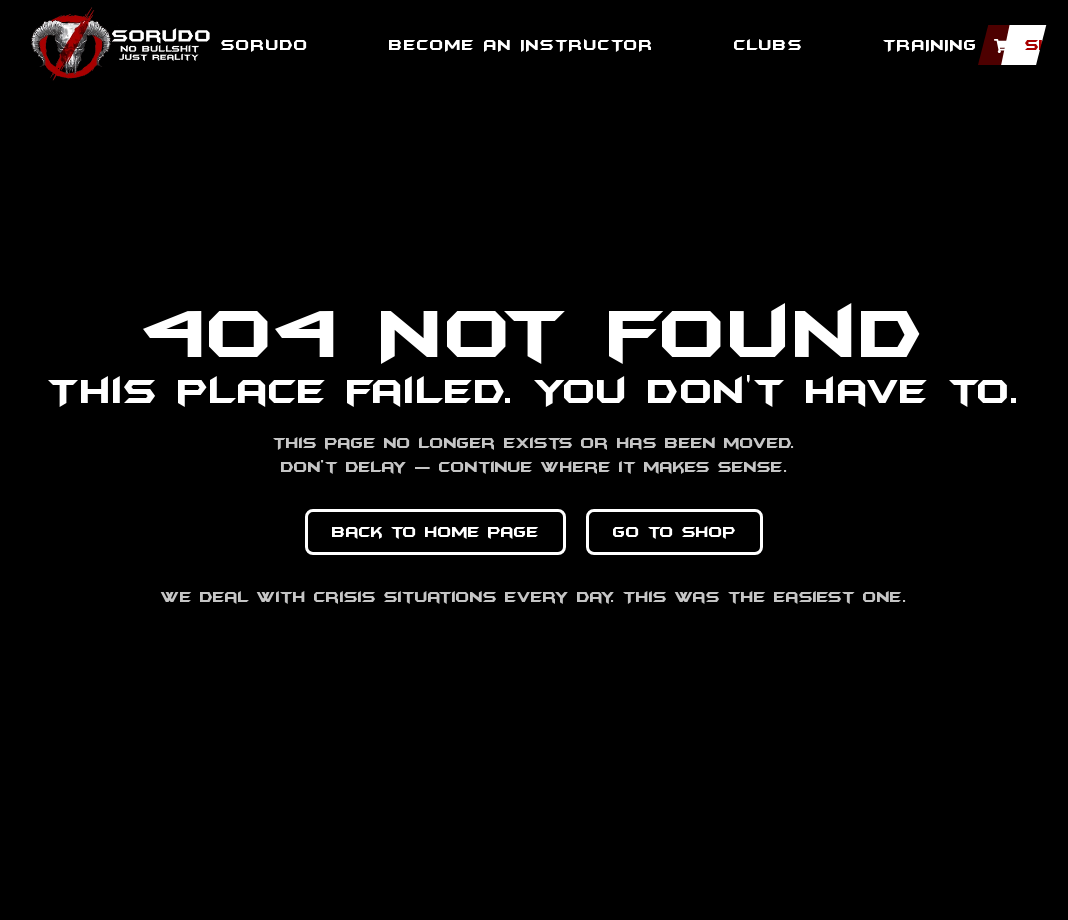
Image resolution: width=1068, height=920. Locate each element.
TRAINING (930, 45)
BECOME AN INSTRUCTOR (521, 45)
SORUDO (265, 45)
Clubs (768, 45)
